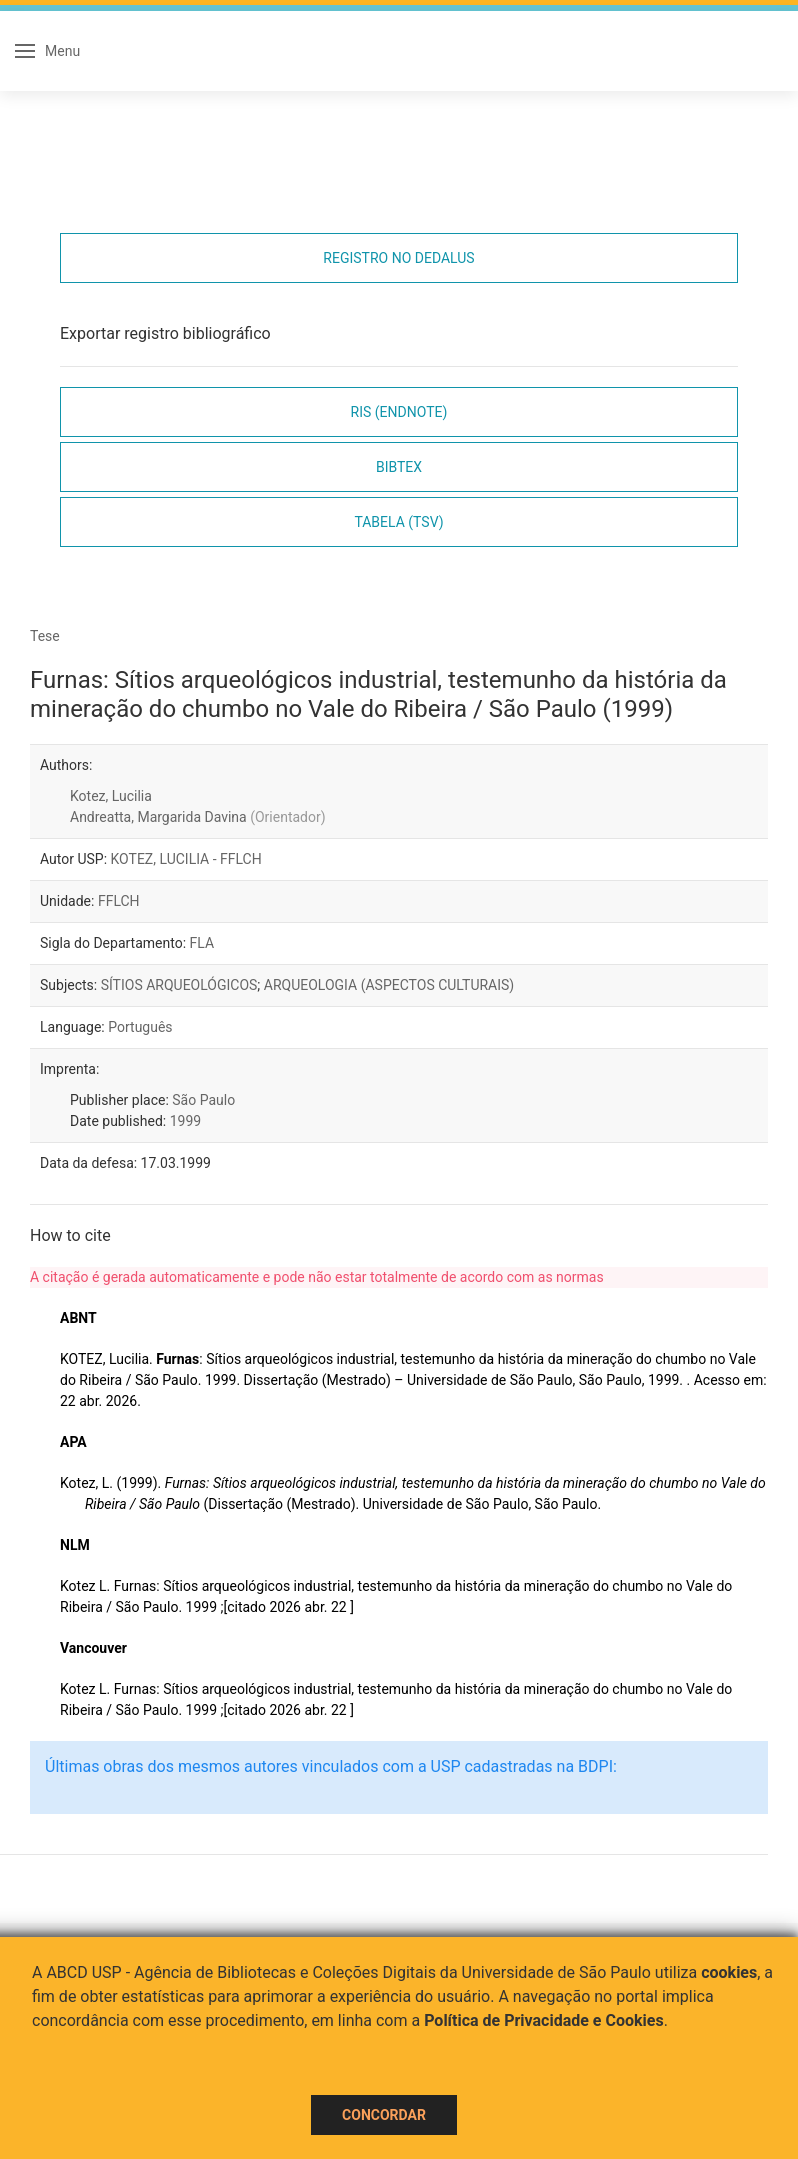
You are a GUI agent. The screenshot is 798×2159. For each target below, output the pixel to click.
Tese (45, 636)
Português (140, 1027)
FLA (202, 943)
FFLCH (119, 901)
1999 (185, 1121)
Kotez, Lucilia (111, 796)
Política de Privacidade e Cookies (544, 2020)
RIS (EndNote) (399, 412)
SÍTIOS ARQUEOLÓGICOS (179, 985)
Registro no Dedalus (398, 258)
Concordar (384, 2115)
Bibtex (399, 467)
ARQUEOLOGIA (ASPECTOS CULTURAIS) (389, 985)
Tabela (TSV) (398, 522)
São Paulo (203, 1100)
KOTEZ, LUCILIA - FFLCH (186, 859)
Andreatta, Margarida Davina (198, 817)
